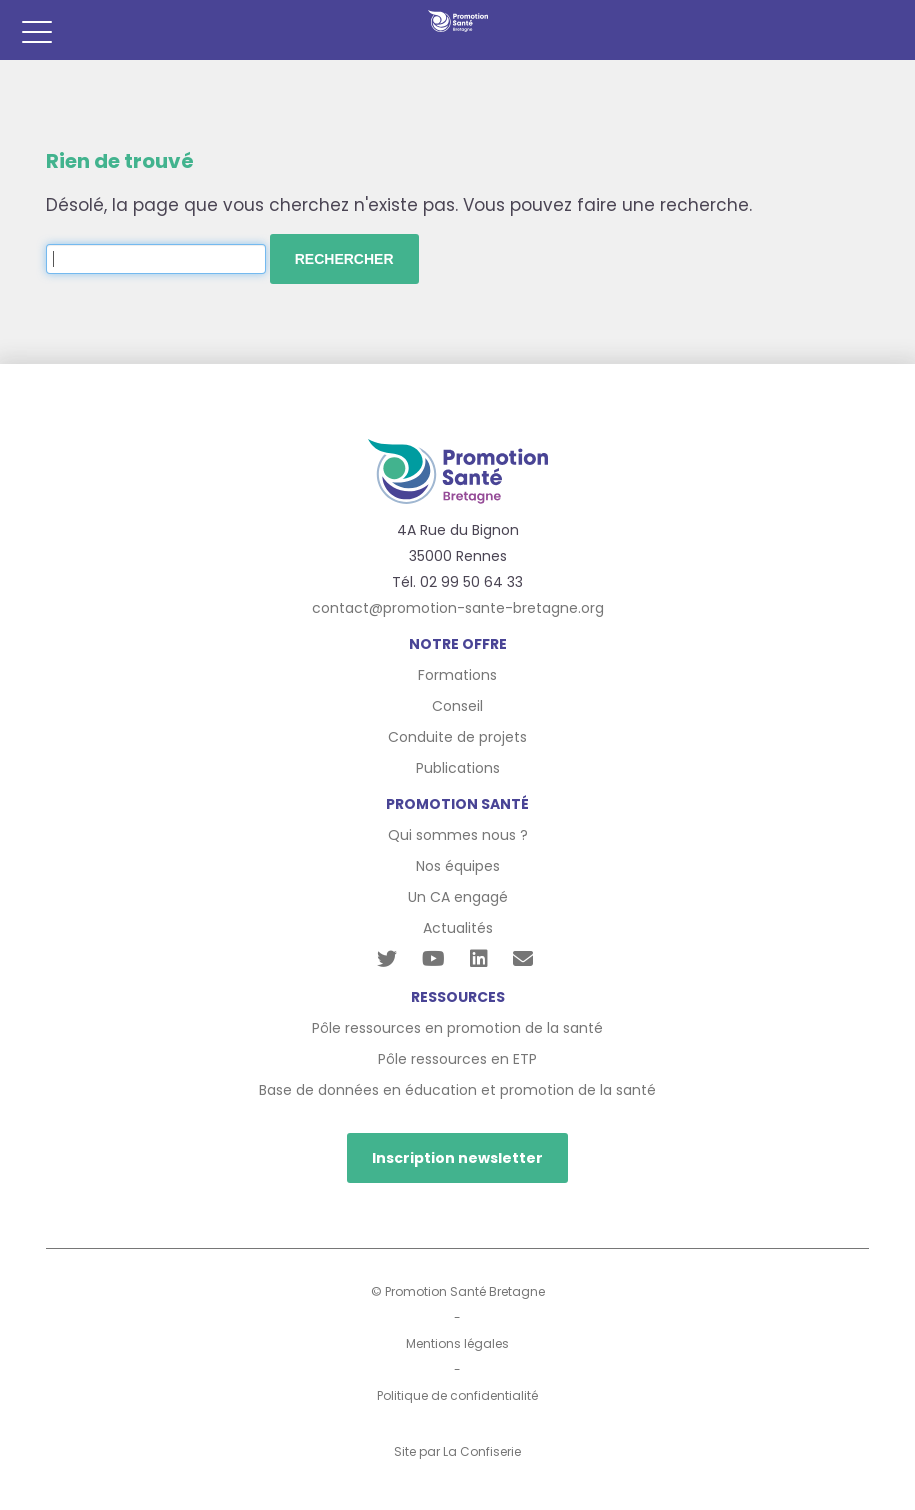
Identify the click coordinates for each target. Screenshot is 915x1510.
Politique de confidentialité (457, 1395)
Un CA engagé (458, 897)
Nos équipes (458, 866)
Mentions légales (457, 1343)
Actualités (458, 928)
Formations (457, 675)
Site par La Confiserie (457, 1451)
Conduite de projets (457, 737)
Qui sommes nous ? (458, 835)
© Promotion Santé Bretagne (458, 1291)
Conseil (457, 706)
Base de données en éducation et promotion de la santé (457, 1090)
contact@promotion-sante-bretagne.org (458, 608)
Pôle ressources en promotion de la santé (457, 1028)
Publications (458, 768)
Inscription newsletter (457, 1158)
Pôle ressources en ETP (457, 1059)
